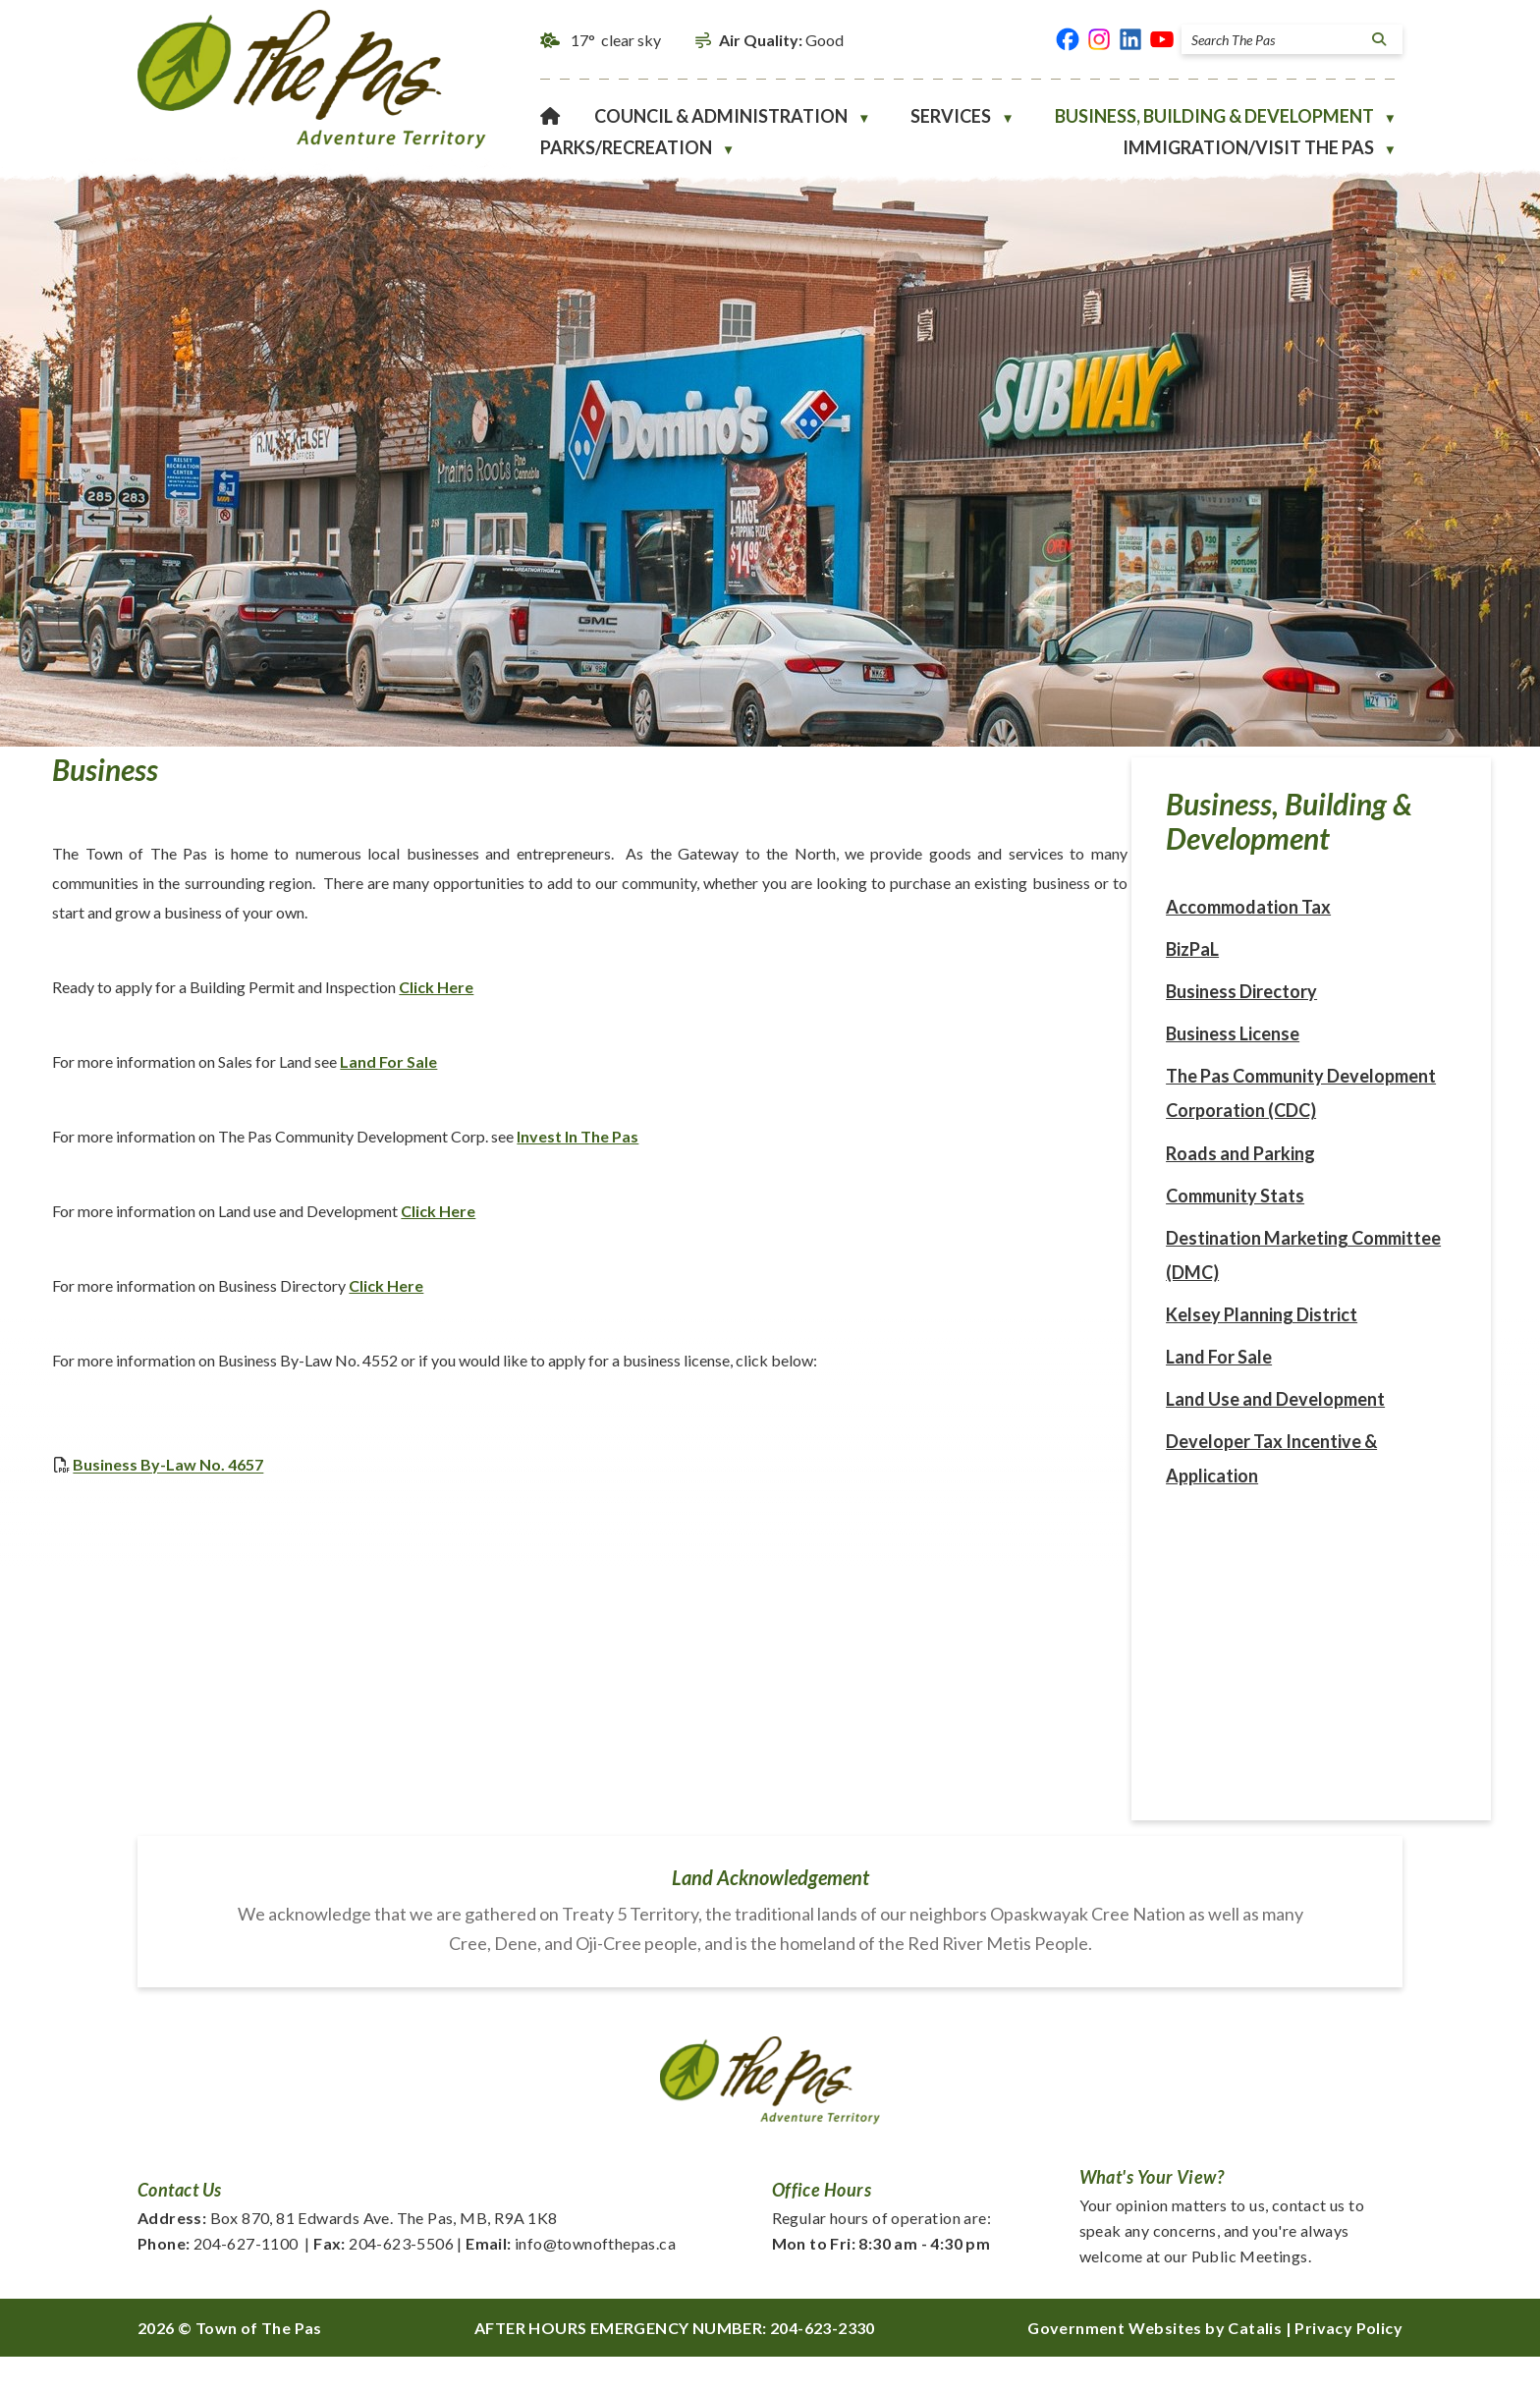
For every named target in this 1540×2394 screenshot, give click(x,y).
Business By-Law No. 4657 (584, 1483)
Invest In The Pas (994, 1154)
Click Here (852, 1005)
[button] (1376, 39)
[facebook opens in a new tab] (1067, 39)
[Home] (550, 116)
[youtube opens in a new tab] (1162, 39)
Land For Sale (804, 1080)
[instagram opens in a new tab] (1099, 39)
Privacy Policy (1348, 2365)
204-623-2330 (822, 2365)
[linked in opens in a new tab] (1130, 39)
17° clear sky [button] (616, 39)
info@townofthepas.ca (571, 2280)
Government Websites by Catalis (1154, 2365)
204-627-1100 (218, 2280)
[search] (1276, 40)
